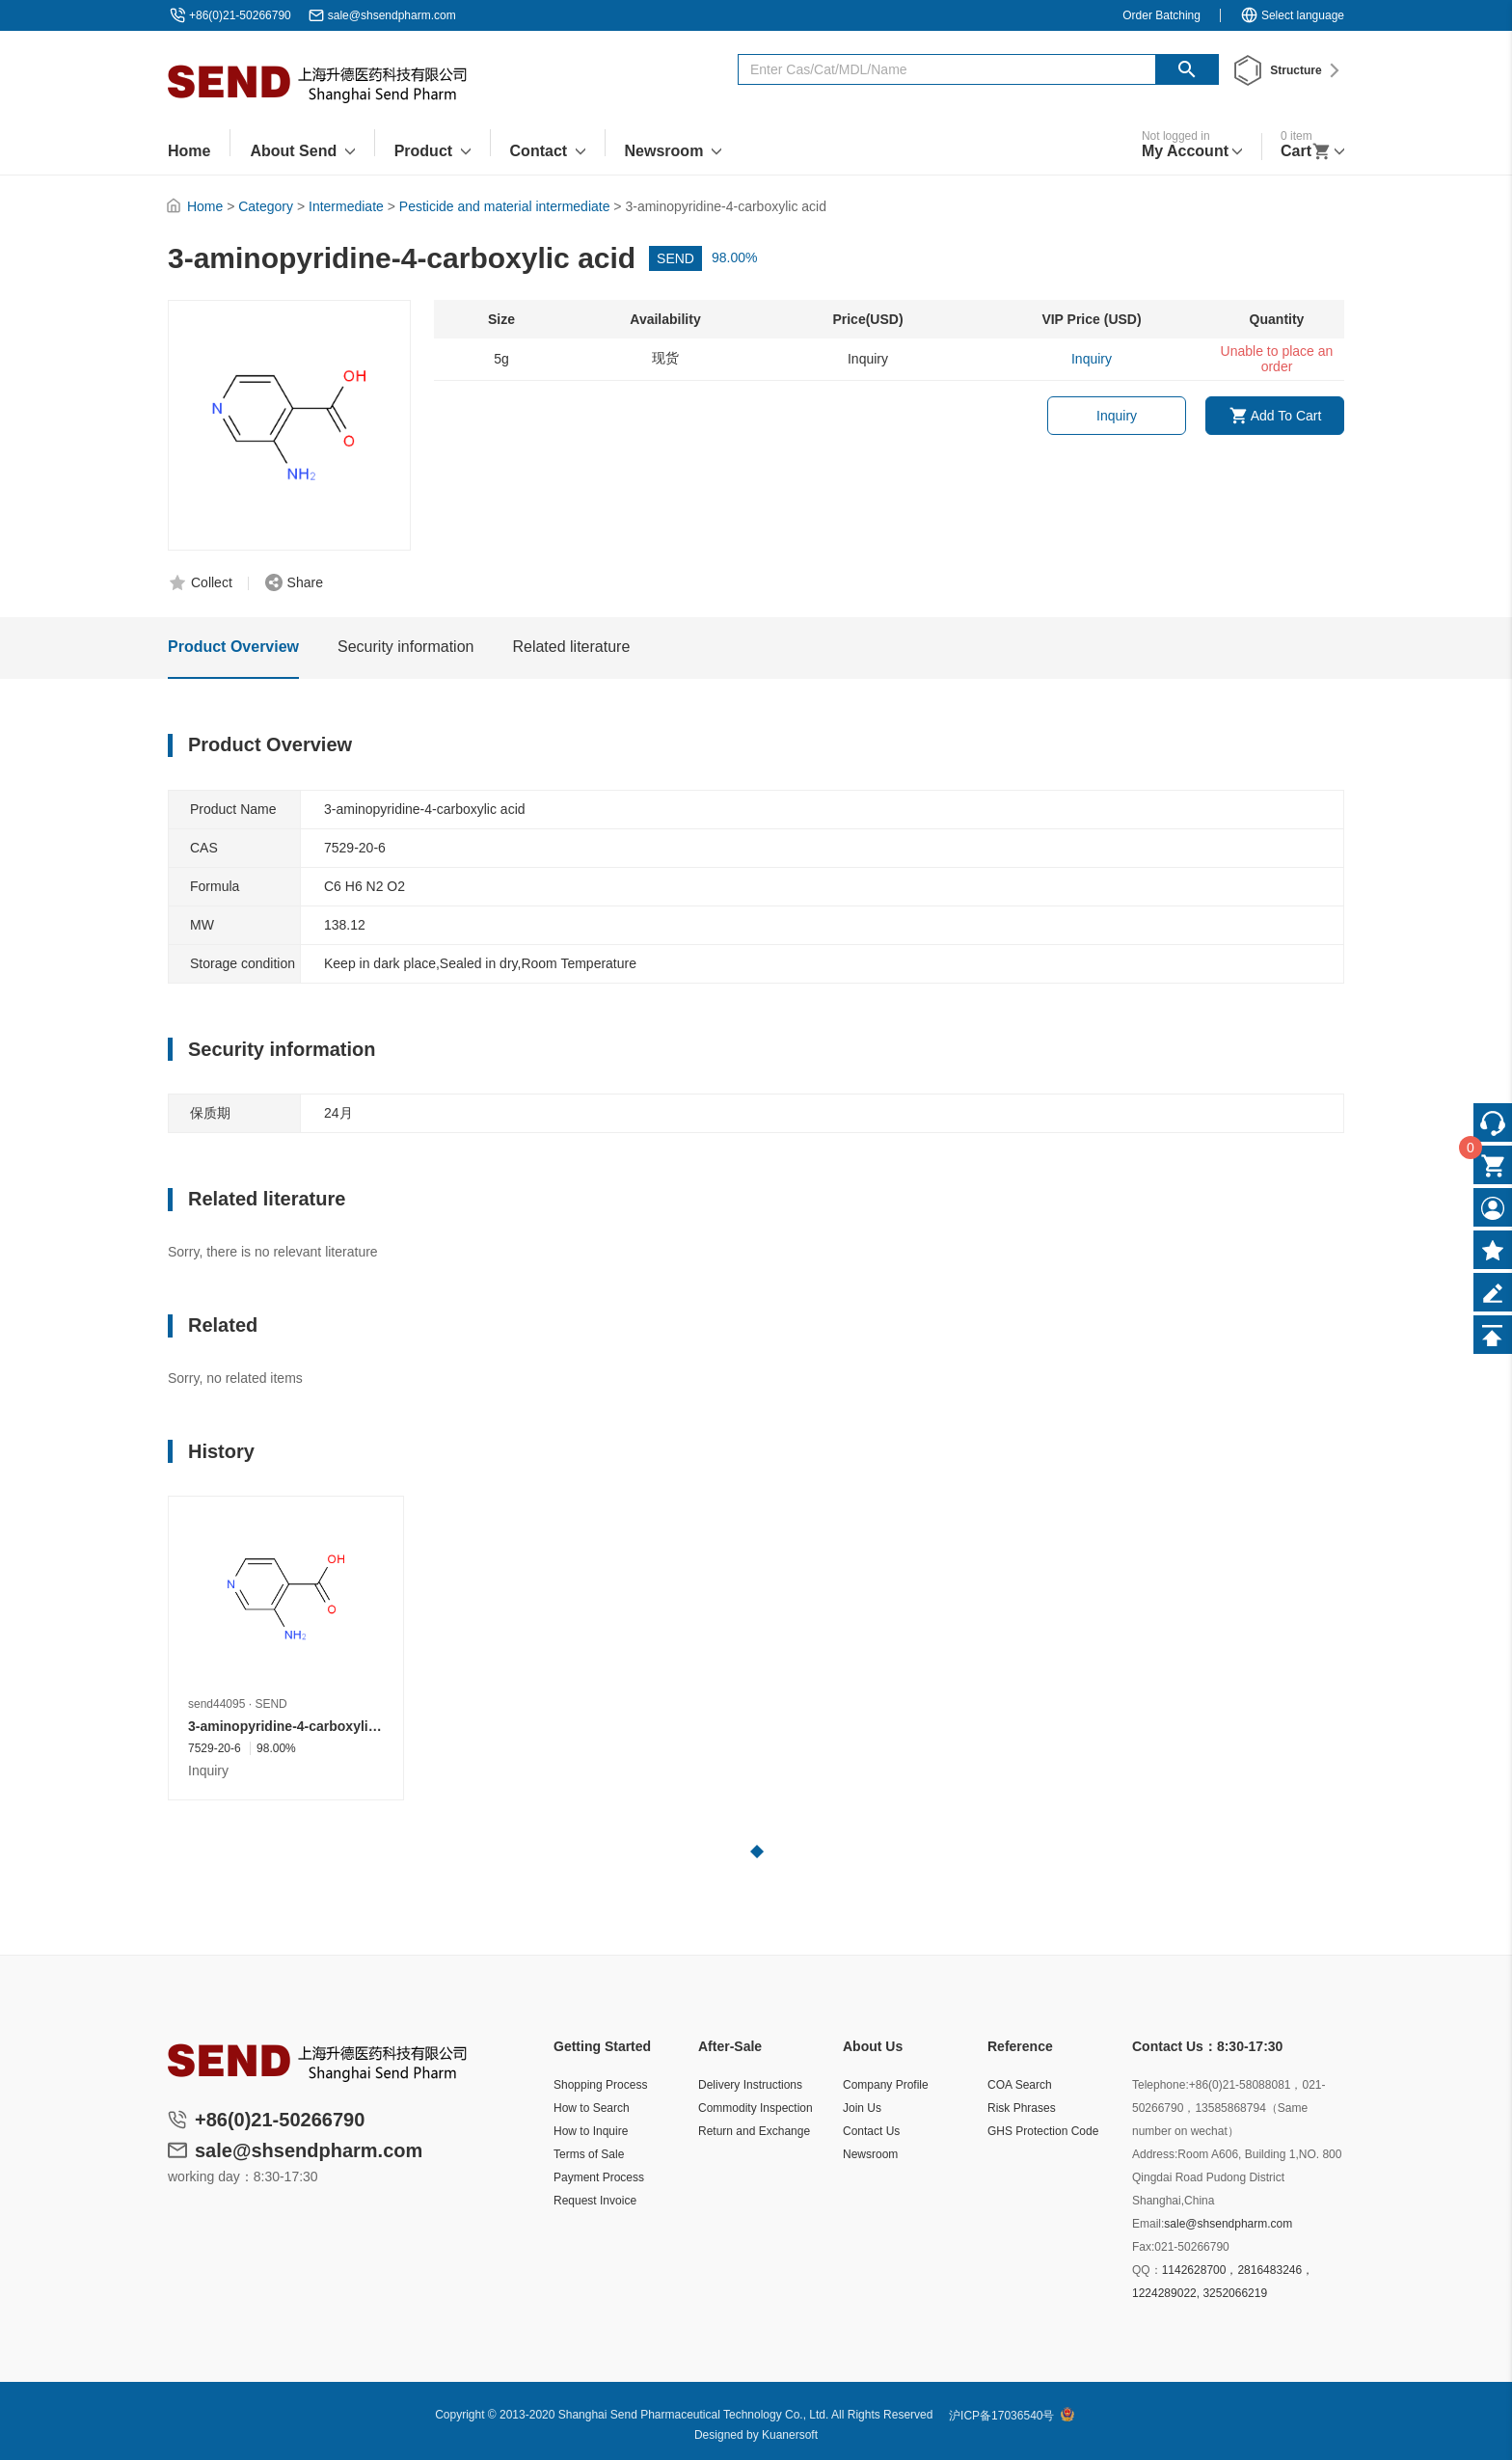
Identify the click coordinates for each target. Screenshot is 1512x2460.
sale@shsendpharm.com (392, 15)
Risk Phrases (1021, 2108)
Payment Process (599, 2177)
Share (305, 582)
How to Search (592, 2108)
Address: (1154, 2154)
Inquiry (1116, 415)
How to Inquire (591, 2131)
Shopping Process (600, 2085)
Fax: (1143, 2247)
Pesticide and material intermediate (504, 206)
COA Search (1019, 2085)
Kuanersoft (790, 2435)
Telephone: (1160, 2085)
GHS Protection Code (1042, 2131)
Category (265, 206)
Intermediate (346, 206)
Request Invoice (595, 2200)
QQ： (1147, 2270)
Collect (211, 582)
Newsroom (870, 2154)
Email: (1148, 2223)
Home (205, 206)
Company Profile (886, 2085)
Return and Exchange (754, 2131)
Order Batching (1161, 15)
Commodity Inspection (755, 2108)
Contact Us (871, 2131)
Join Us (862, 2108)
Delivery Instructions (750, 2085)
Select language (1292, 15)
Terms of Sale (589, 2154)
